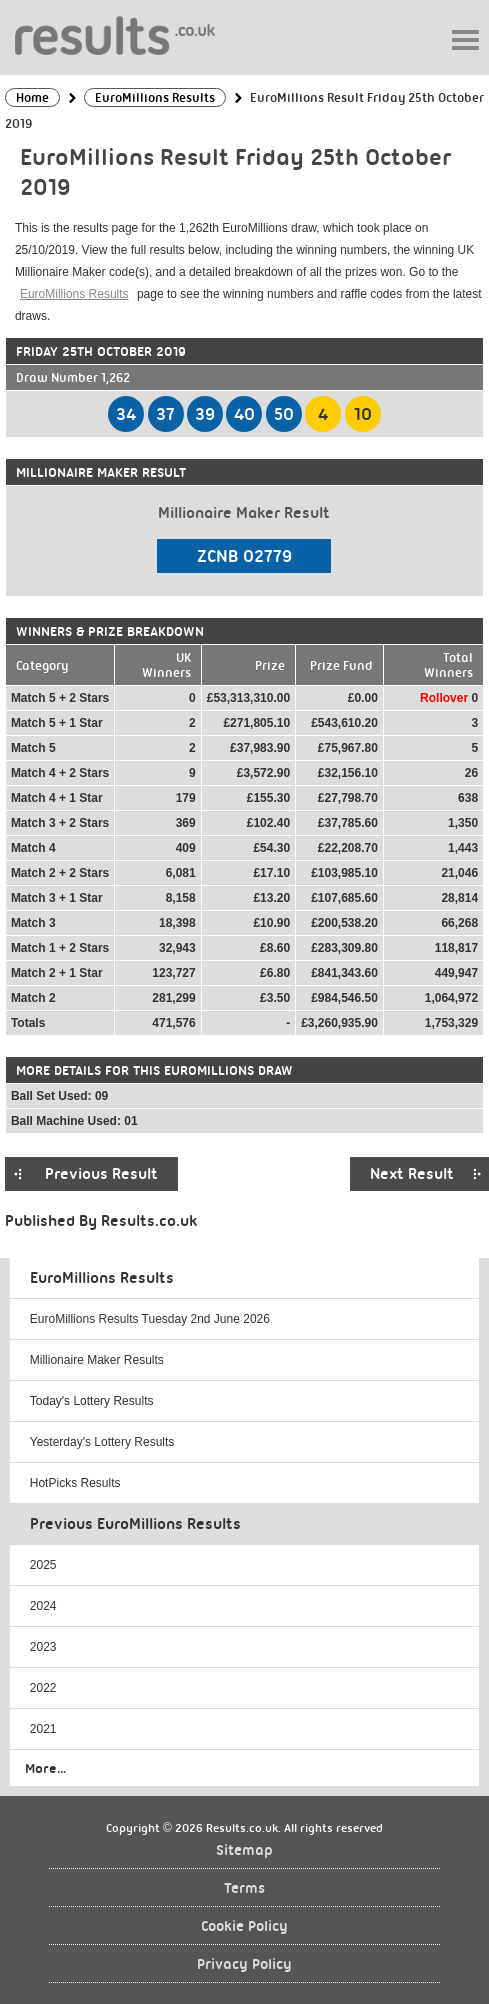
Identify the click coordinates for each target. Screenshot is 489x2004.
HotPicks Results (75, 1483)
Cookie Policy (244, 1926)
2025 (43, 1565)
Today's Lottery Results (92, 1401)
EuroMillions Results (74, 294)
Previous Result (101, 1174)
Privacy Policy (244, 1964)
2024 (43, 1606)
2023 (43, 1647)
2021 (43, 1729)
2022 (43, 1688)
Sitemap (244, 1850)
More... (45, 1768)
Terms (244, 1888)
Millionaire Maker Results (97, 1360)
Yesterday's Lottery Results (102, 1442)
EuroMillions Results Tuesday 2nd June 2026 (150, 1319)
